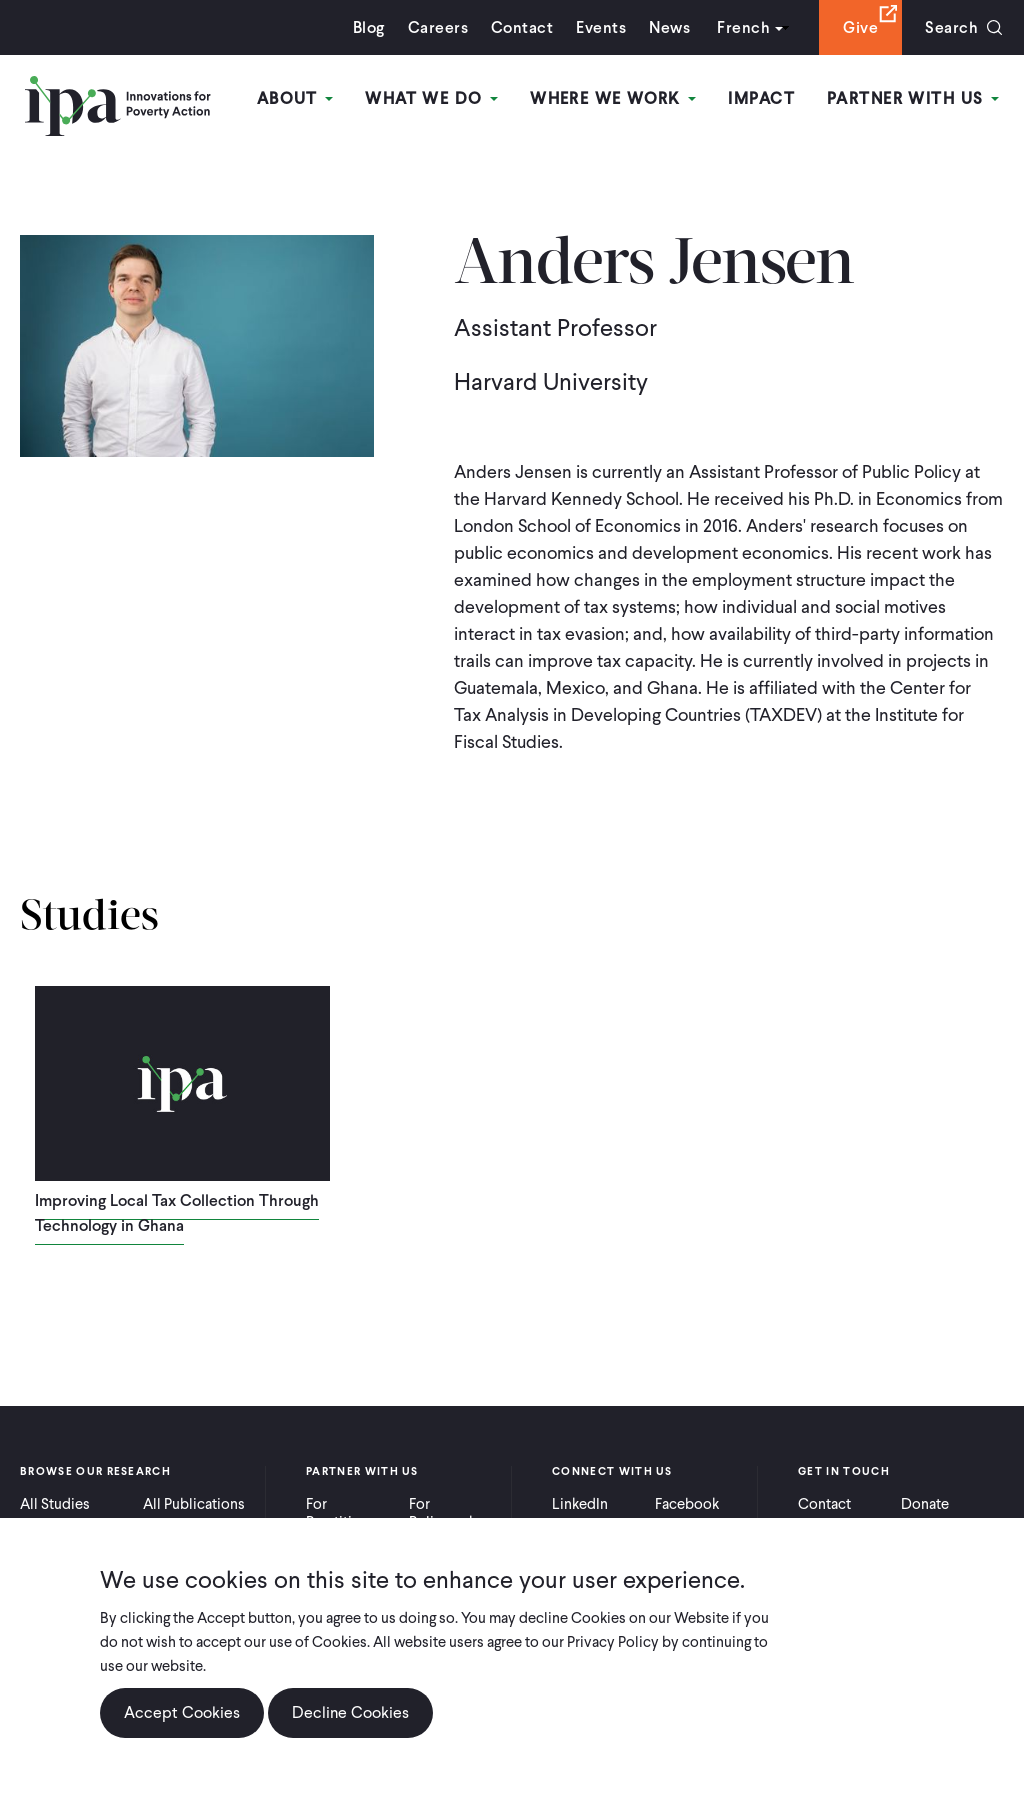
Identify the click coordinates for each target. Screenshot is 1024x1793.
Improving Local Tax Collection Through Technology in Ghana (177, 1213)
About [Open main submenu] (295, 98)
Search (951, 27)
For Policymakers (452, 1513)
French (743, 27)
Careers (438, 27)
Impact (761, 98)
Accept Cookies (182, 1712)
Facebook (687, 1504)
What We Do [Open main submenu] (431, 98)
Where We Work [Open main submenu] (613, 98)
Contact (522, 27)
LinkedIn (580, 1504)
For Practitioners (347, 1513)
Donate (925, 1504)
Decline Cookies (350, 1712)
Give (860, 27)
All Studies (55, 1504)
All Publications (194, 1504)
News (669, 27)
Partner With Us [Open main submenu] (913, 98)
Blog (369, 27)
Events (601, 27)
